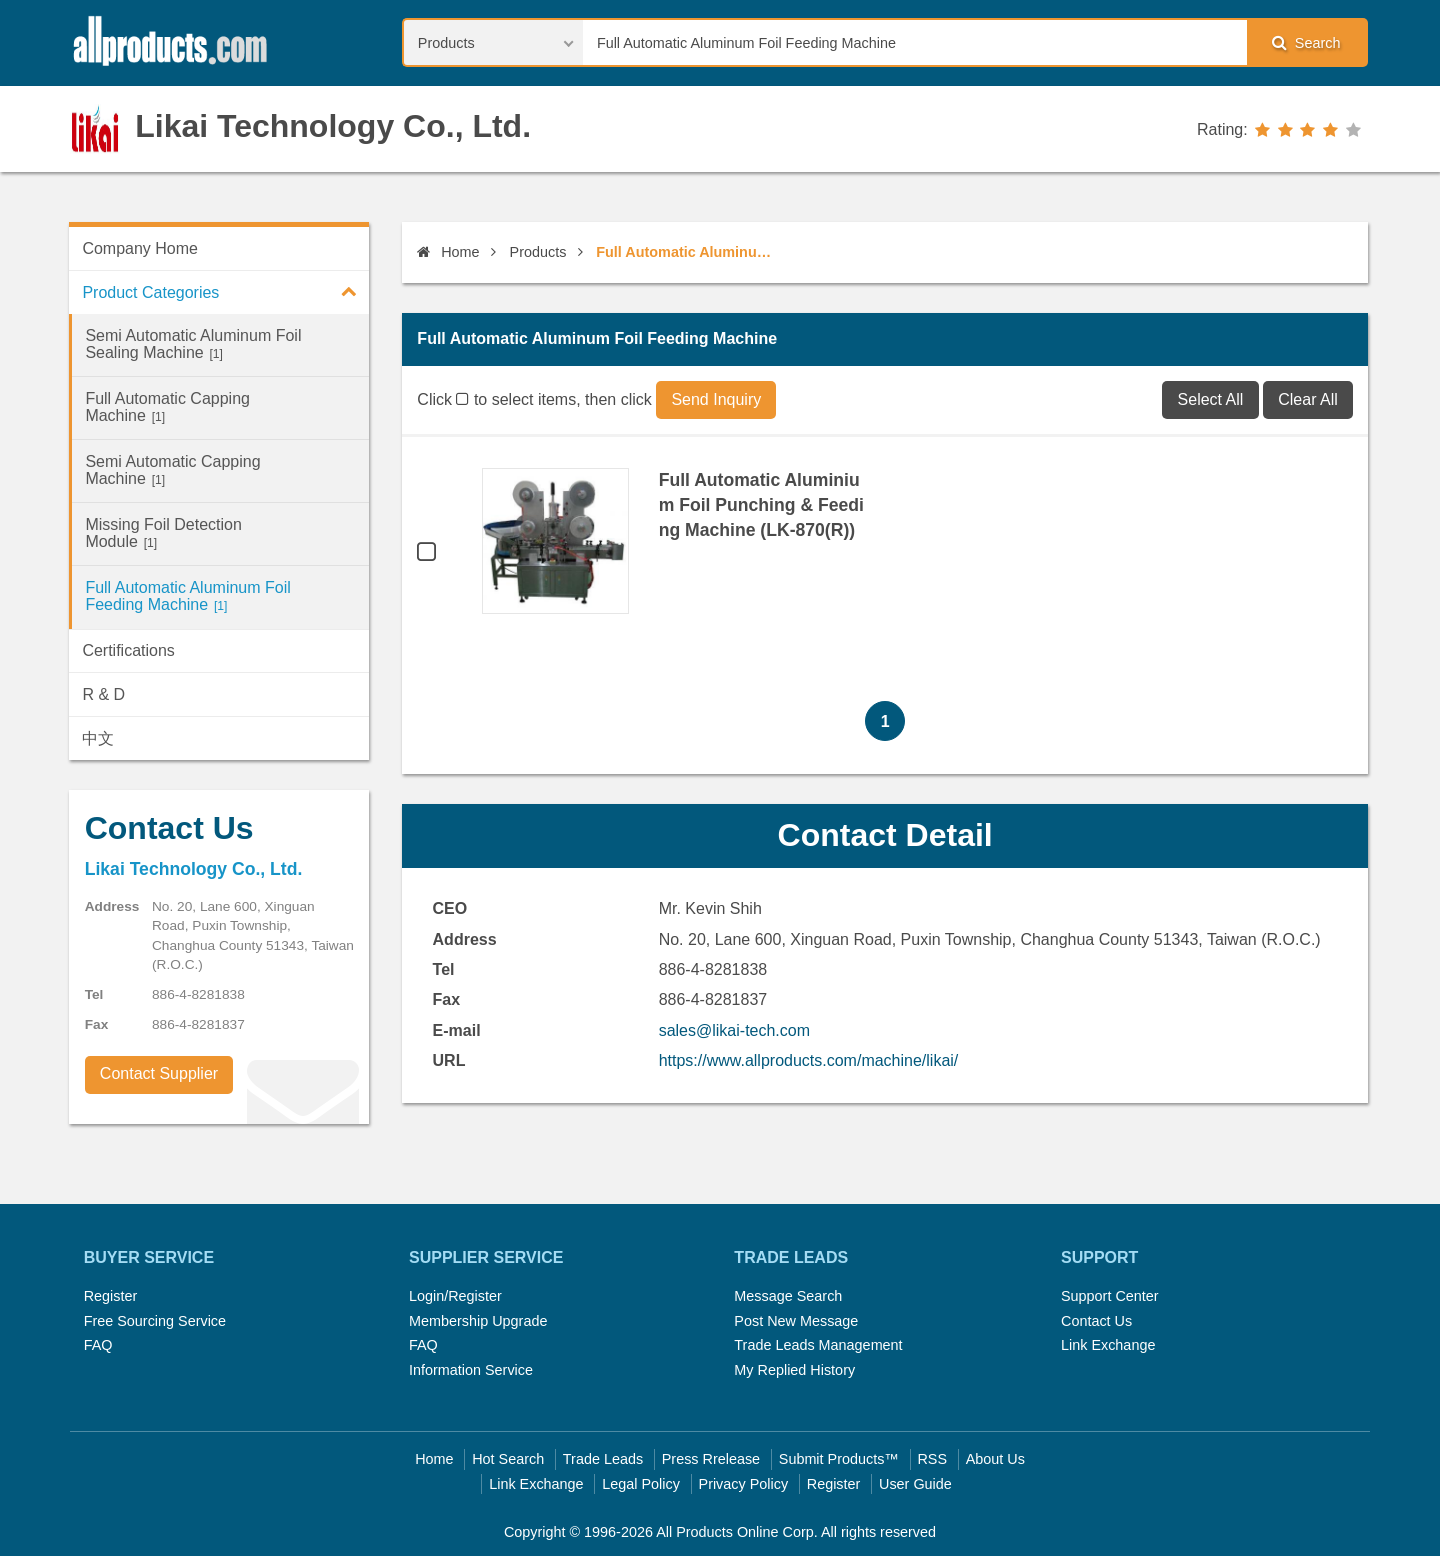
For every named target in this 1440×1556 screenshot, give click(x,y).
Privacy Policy (744, 1484)
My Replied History (794, 1370)
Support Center (1110, 1296)
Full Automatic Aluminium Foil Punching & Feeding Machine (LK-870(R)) (761, 505)
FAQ (98, 1345)
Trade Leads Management (818, 1345)
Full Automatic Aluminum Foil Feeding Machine (187, 596)
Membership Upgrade (478, 1321)
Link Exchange (1108, 1345)
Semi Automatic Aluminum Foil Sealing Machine (193, 344)
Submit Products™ (839, 1459)
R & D (103, 694)
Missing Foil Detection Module (163, 533)
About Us (995, 1459)
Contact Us (1096, 1321)
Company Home (140, 248)
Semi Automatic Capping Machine (172, 470)
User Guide (915, 1484)
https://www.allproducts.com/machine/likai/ (809, 1060)
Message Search (788, 1296)
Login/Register (455, 1296)
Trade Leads (603, 1459)
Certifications (128, 650)
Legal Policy (641, 1484)
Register (111, 1296)
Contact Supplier (159, 1073)
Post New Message (796, 1321)
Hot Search (508, 1459)
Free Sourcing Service (155, 1321)
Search (1306, 42)
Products (538, 252)
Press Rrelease (711, 1459)
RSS (932, 1459)
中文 (98, 738)
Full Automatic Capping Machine (167, 407)
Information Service (471, 1370)
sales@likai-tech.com (734, 1030)
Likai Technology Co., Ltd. (333, 126)
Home (448, 252)
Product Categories (225, 291)
